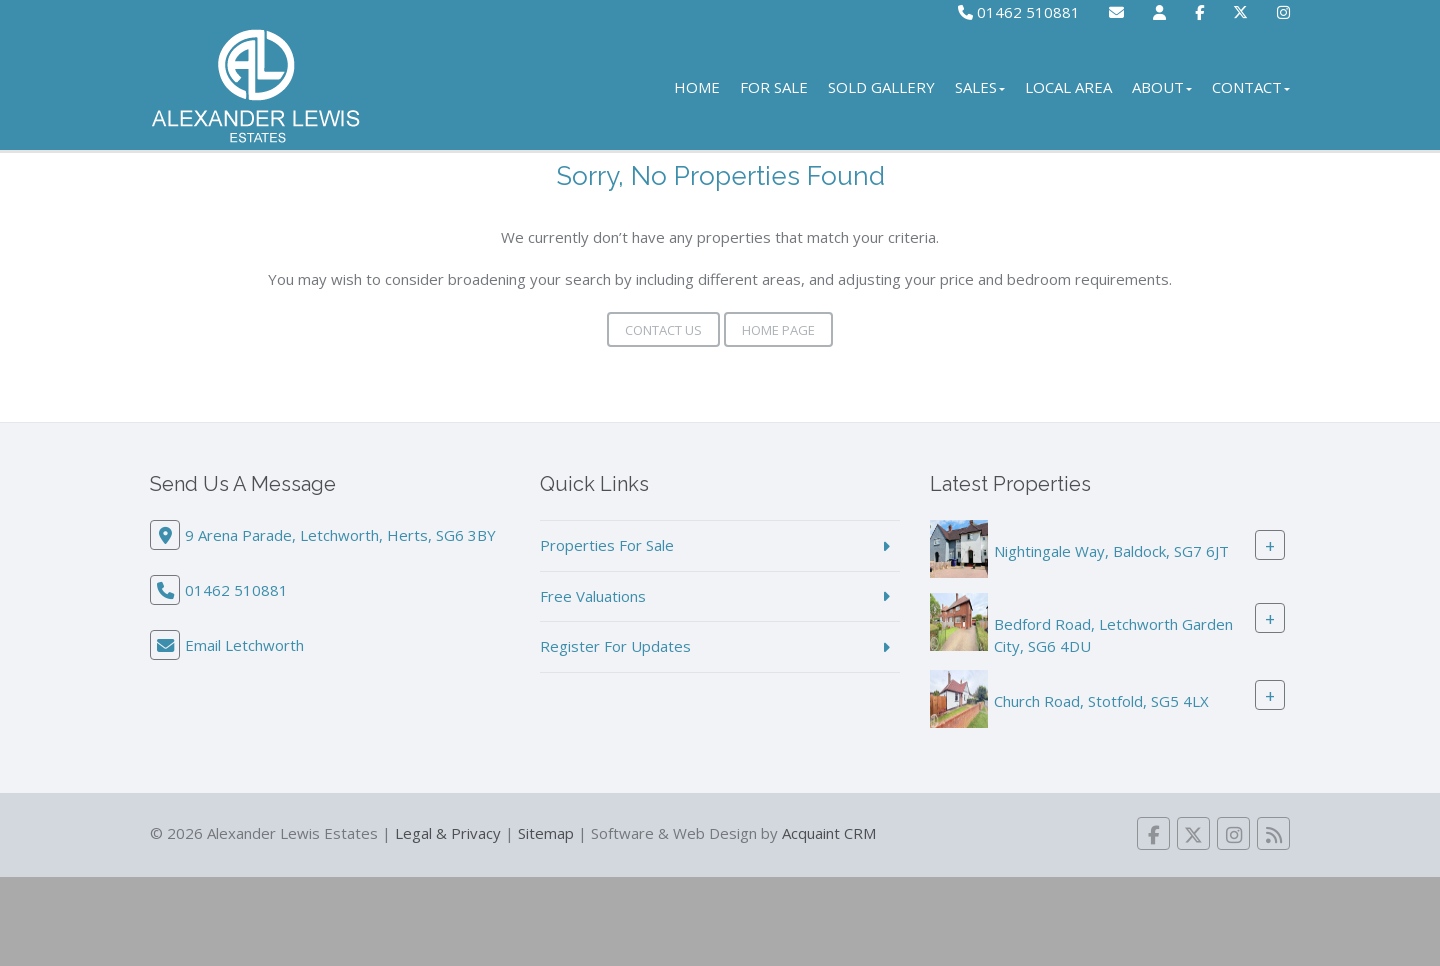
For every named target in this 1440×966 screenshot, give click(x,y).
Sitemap (546, 833)
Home (697, 87)
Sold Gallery (881, 87)
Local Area (1068, 87)
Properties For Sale (607, 545)
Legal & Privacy (448, 833)
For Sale (774, 87)
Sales (980, 87)
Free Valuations (593, 596)
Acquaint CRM (829, 833)
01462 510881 (1019, 12)
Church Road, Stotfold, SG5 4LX (1101, 701)
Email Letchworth (244, 645)
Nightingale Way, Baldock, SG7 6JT (1111, 551)
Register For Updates (615, 646)
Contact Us (663, 330)
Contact (1251, 87)
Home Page (778, 330)
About (1162, 87)
